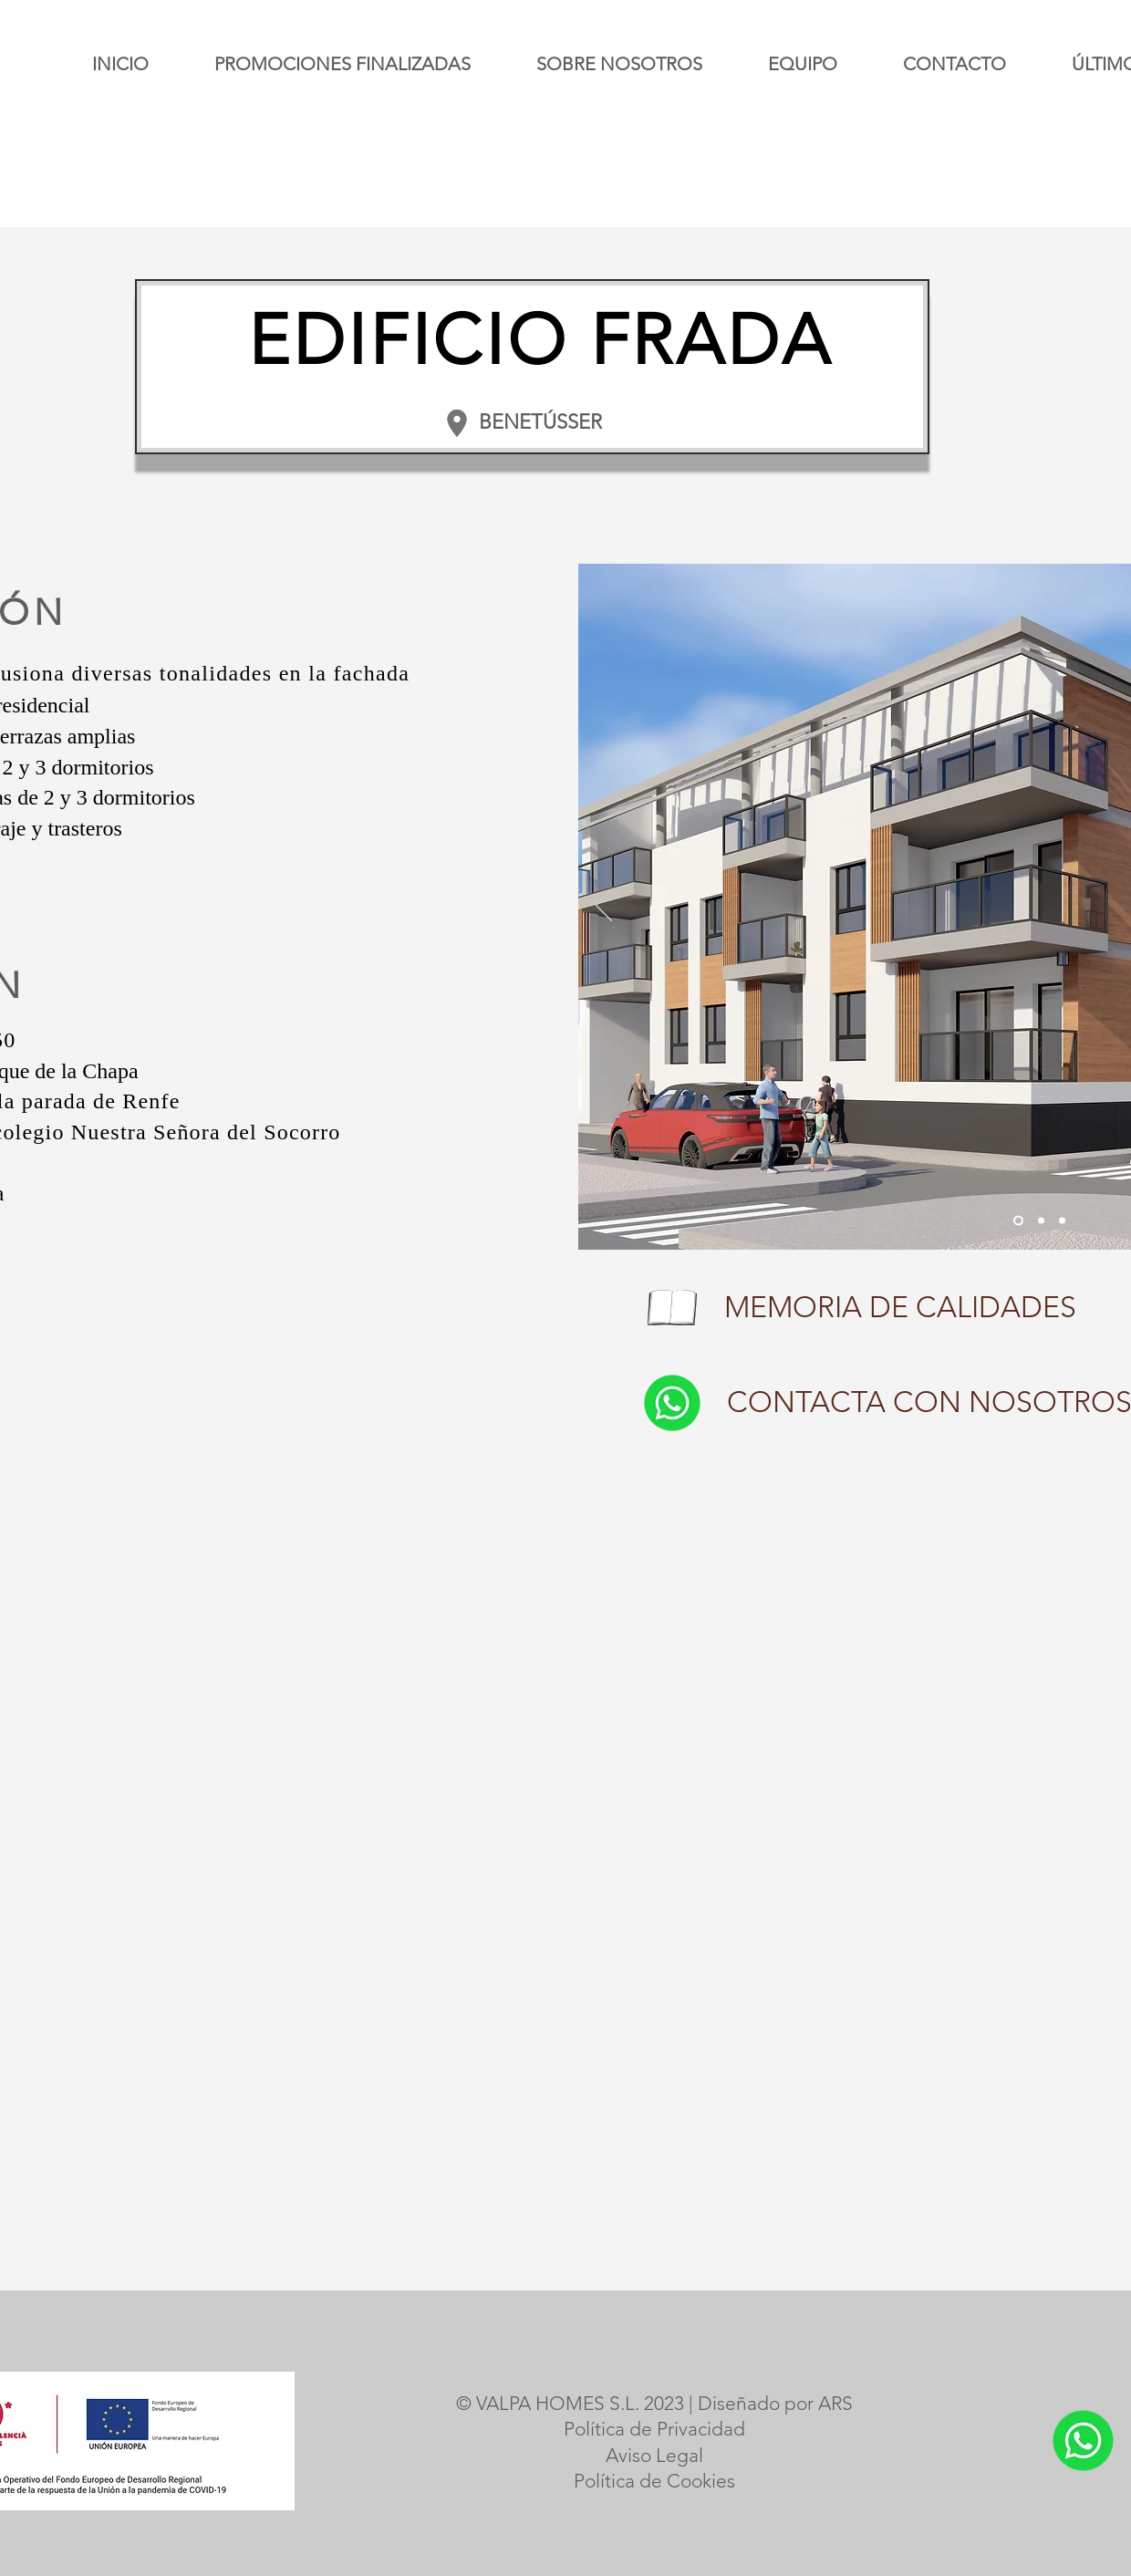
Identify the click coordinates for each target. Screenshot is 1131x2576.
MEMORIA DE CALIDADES (900, 1307)
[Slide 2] (1062, 1221)
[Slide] (1018, 1221)
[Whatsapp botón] (672, 1403)
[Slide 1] (1041, 1221)
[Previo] (604, 906)
